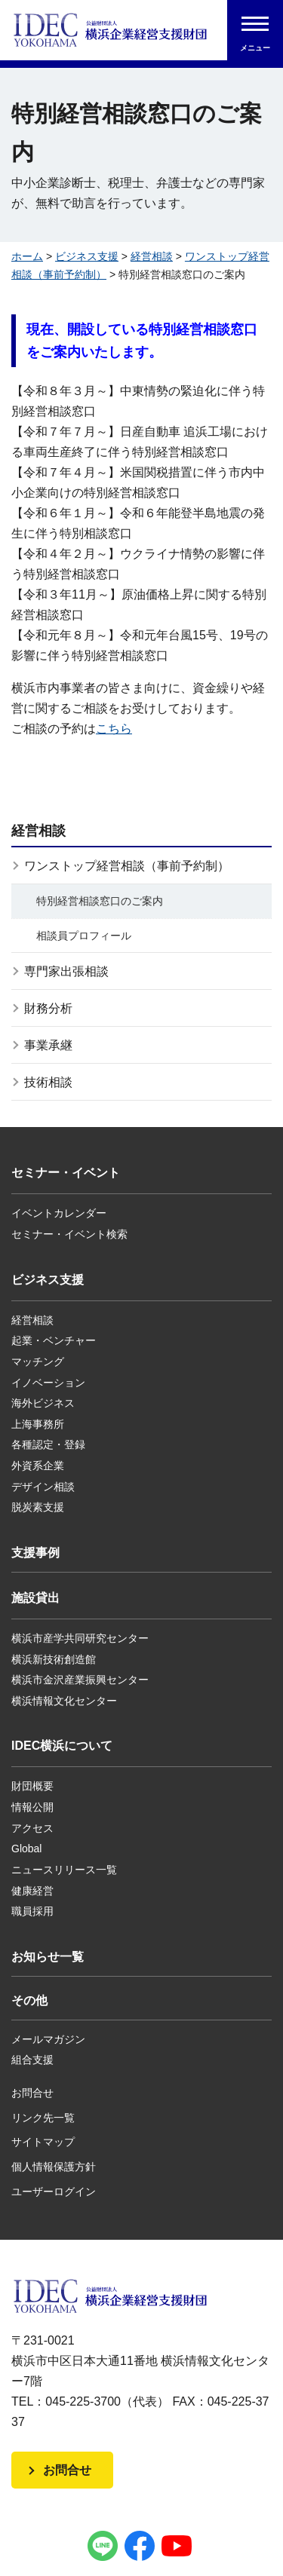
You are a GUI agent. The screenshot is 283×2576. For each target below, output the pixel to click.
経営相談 (152, 256)
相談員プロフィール (83, 936)
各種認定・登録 (48, 1444)
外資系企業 (37, 1466)
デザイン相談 (43, 1487)
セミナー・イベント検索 (69, 1234)
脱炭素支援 (37, 1507)
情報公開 (32, 1807)
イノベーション (48, 1383)
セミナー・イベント (65, 1172)
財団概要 (32, 1786)
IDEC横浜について (61, 1745)
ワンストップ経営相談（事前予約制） (126, 865)
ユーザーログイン (53, 2191)
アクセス (32, 1828)
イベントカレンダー (58, 1213)
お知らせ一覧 (47, 1956)
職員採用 (32, 1911)
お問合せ (32, 2093)
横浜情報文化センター (64, 1701)
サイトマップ (43, 2142)
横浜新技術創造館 (53, 1659)
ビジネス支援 (86, 256)
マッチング (37, 1361)
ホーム (27, 256)
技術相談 (48, 1082)
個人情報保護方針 (53, 2167)
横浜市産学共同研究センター (80, 1638)
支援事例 (35, 1552)
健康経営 (32, 1891)
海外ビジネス (43, 1403)
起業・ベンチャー (53, 1340)
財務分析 (48, 1008)
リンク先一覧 (43, 2118)
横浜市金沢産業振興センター (80, 1680)
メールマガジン (48, 2039)
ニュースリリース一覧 (64, 1870)
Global (26, 1848)
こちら (114, 728)
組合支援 (32, 2060)
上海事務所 (37, 1424)
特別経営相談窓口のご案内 (99, 901)
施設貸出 (35, 1597)
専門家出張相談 (66, 971)
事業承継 (48, 1045)
